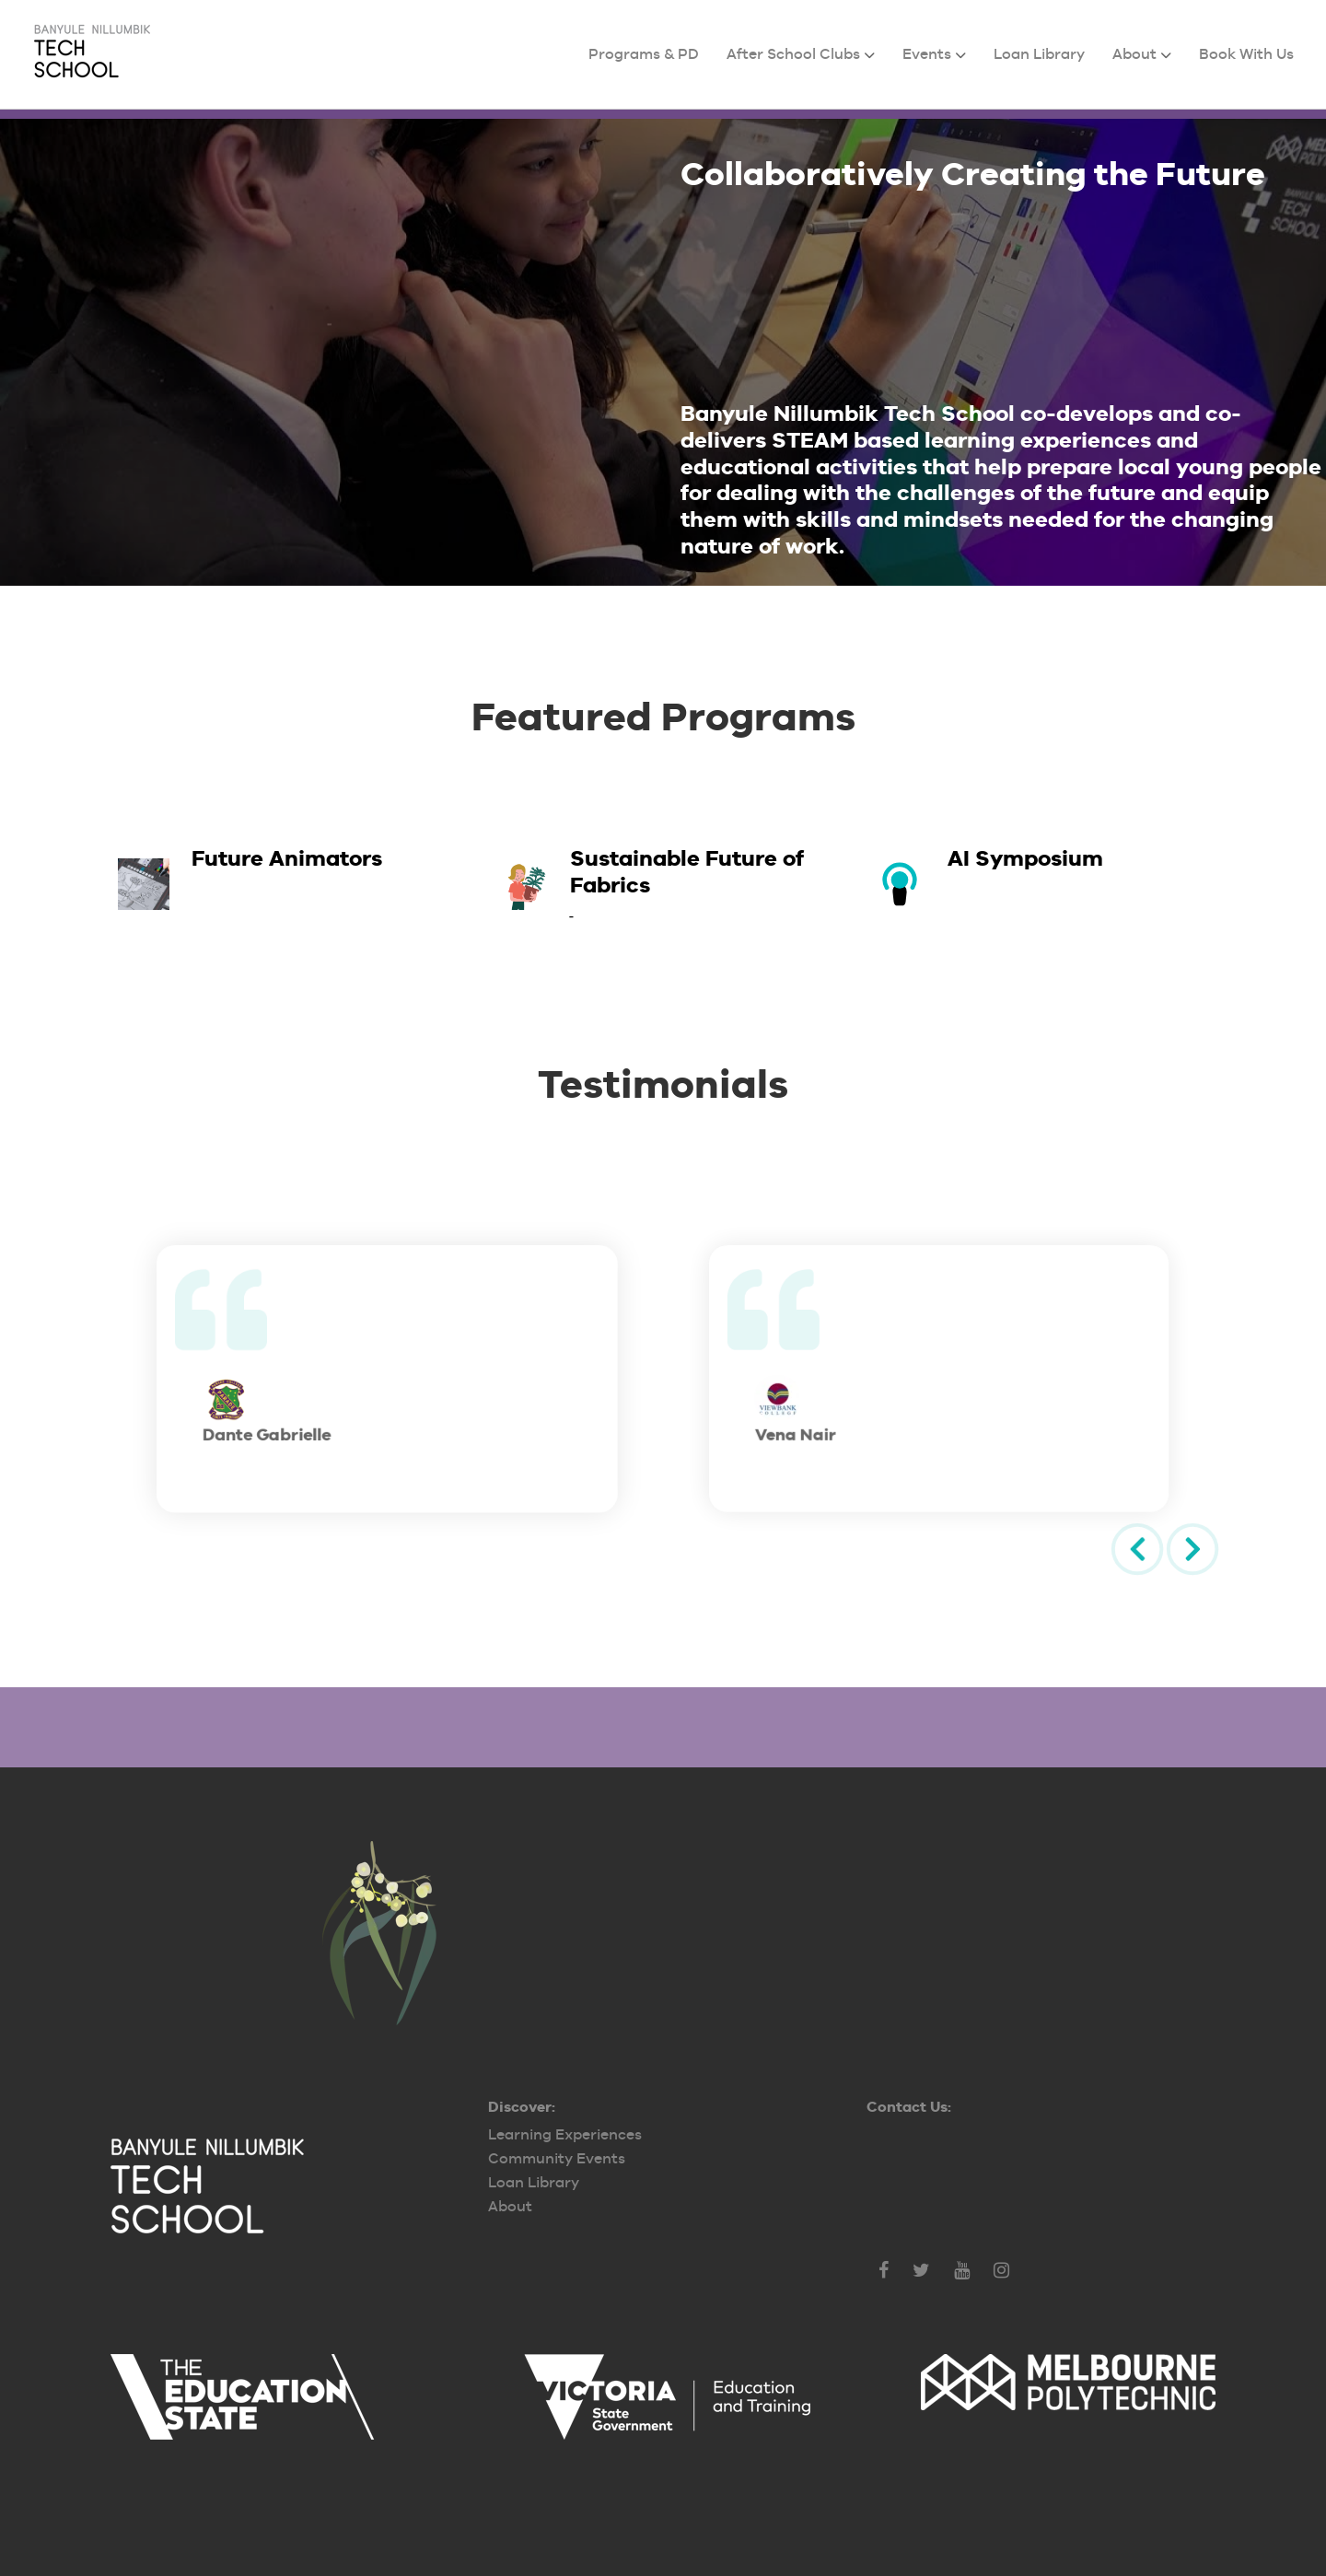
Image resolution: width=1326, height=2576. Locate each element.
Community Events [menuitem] (556, 2158)
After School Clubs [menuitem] (793, 54)
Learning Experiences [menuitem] (565, 2134)
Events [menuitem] (926, 54)
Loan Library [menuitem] (1039, 54)
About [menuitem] (1134, 54)
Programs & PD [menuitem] (643, 54)
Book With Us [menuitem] (1246, 54)
